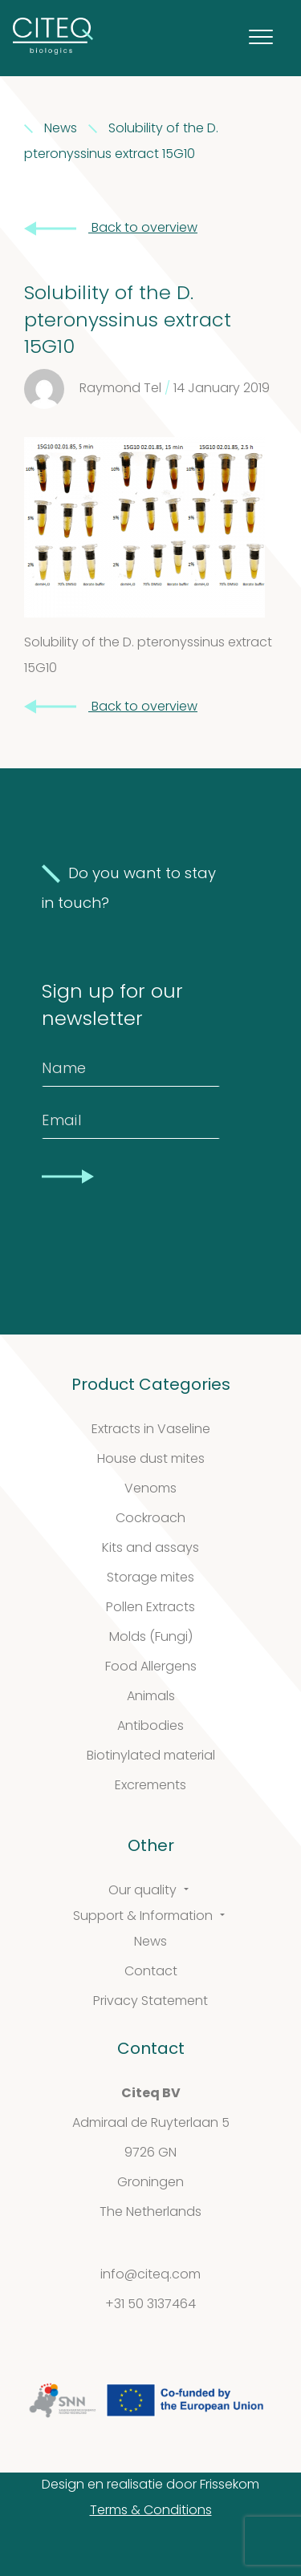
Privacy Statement (150, 2001)
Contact (150, 1972)
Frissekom (229, 2485)
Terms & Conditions (151, 2511)
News (150, 1942)
